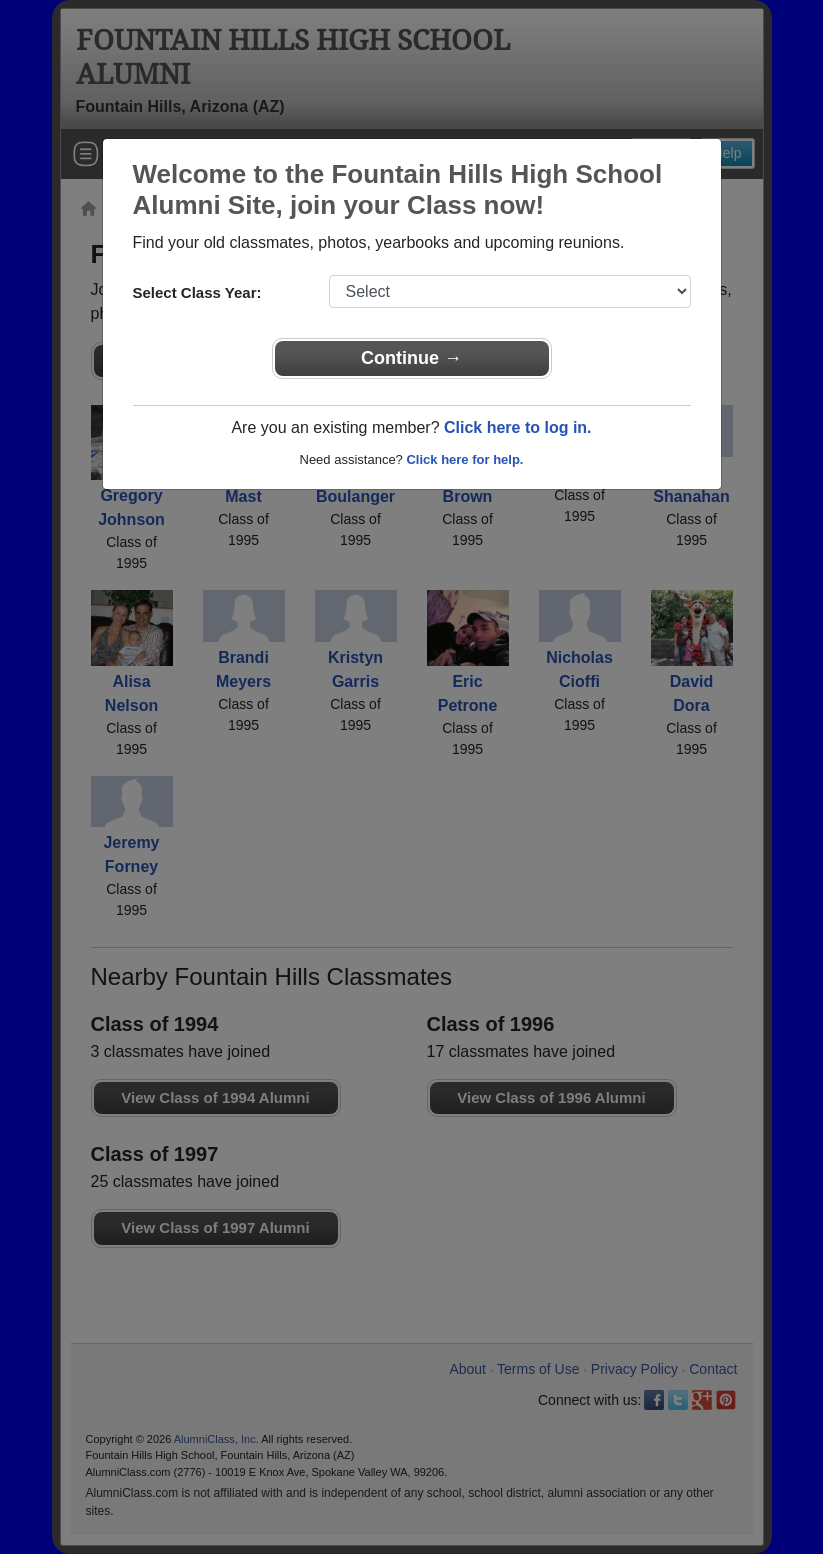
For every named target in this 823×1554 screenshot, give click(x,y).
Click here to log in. (518, 427)
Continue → (411, 358)
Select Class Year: (197, 292)
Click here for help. (464, 459)
